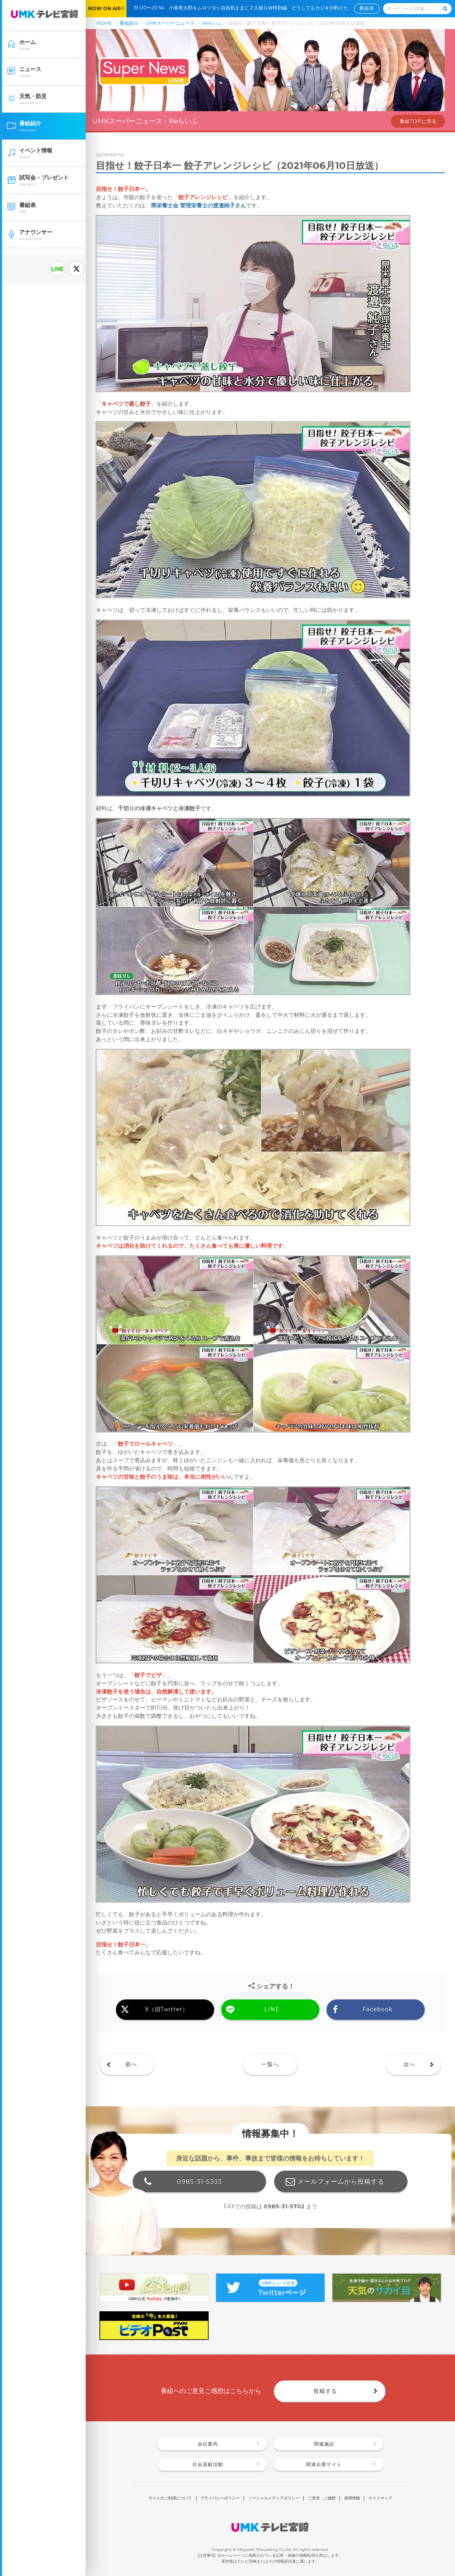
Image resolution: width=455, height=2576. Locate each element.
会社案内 (208, 2444)
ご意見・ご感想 (322, 2498)
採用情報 (352, 2498)
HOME (104, 23)
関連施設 (324, 2444)
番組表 (366, 8)
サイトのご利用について (170, 2498)
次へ (409, 2064)
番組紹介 (128, 23)
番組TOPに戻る (418, 121)
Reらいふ (212, 23)
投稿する (325, 2391)
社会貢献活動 (208, 2464)
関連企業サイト (324, 2464)
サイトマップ (380, 2498)
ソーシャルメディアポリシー (273, 2498)
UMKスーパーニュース (170, 23)
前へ (131, 2064)
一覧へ (270, 2064)
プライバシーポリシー (220, 2498)
